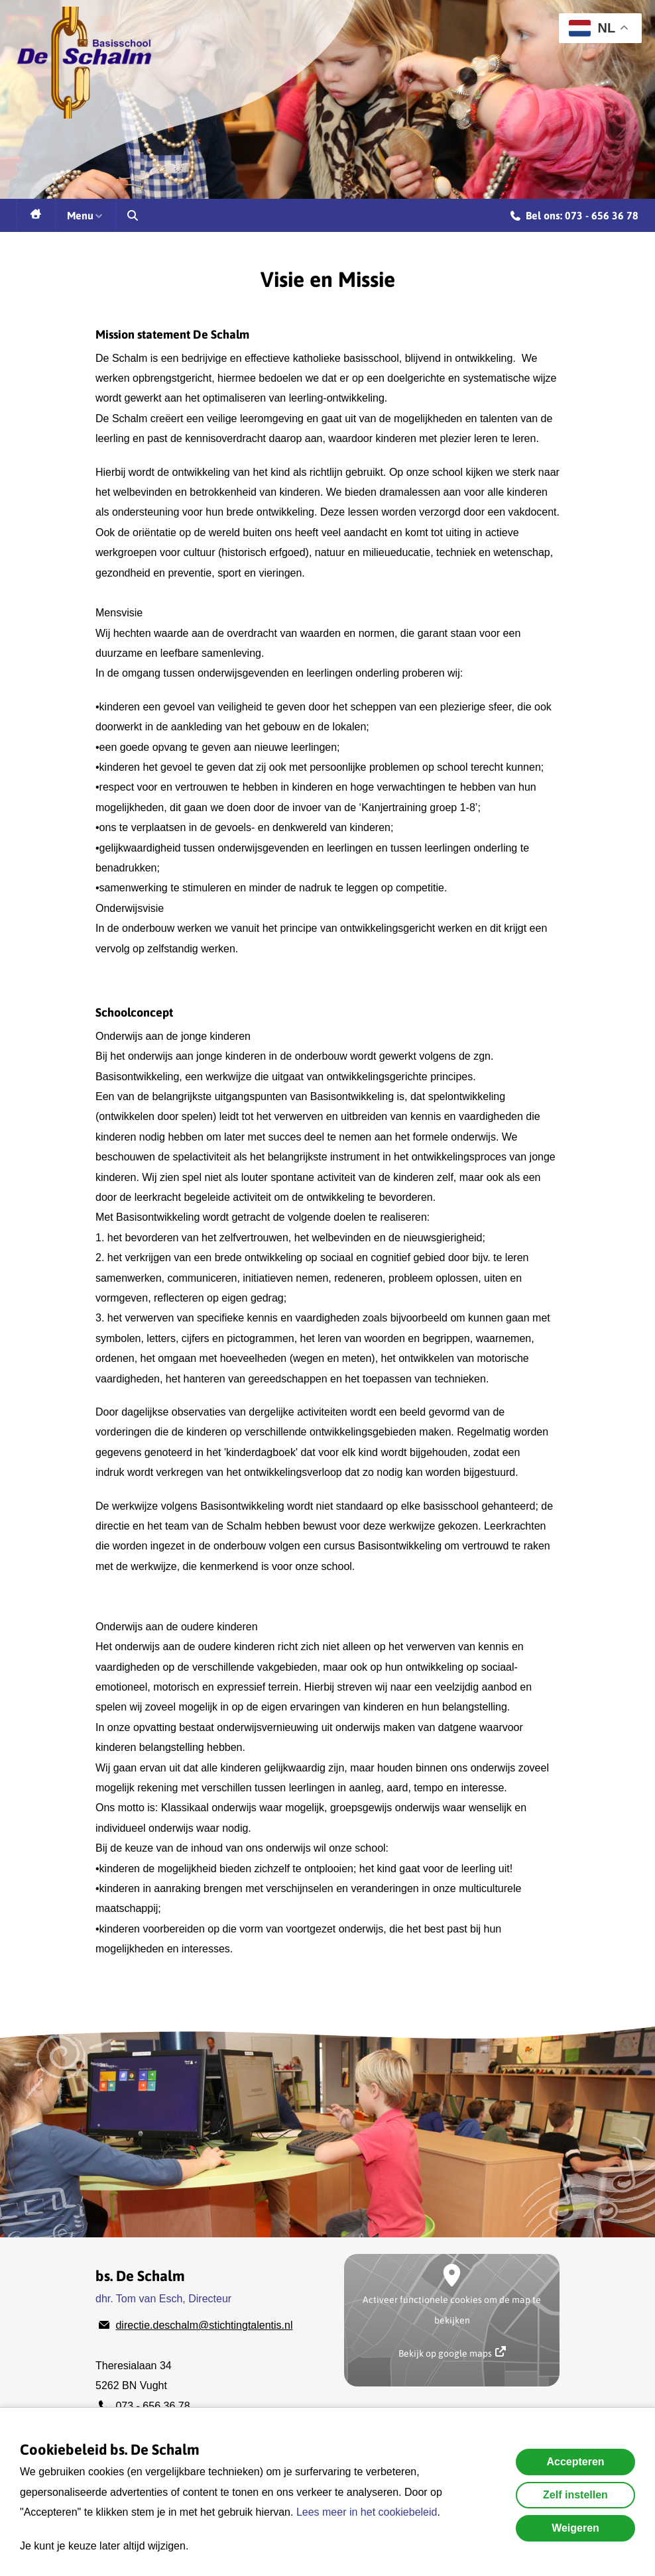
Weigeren (575, 2528)
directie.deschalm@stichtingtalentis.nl (203, 2325)
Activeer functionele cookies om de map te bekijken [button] (452, 2309)
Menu (85, 215)
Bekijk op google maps (452, 2352)
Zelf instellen (575, 2494)
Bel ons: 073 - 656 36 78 (574, 217)
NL (592, 28)
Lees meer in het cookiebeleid (367, 2512)
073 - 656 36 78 (152, 2406)
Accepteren (575, 2461)
